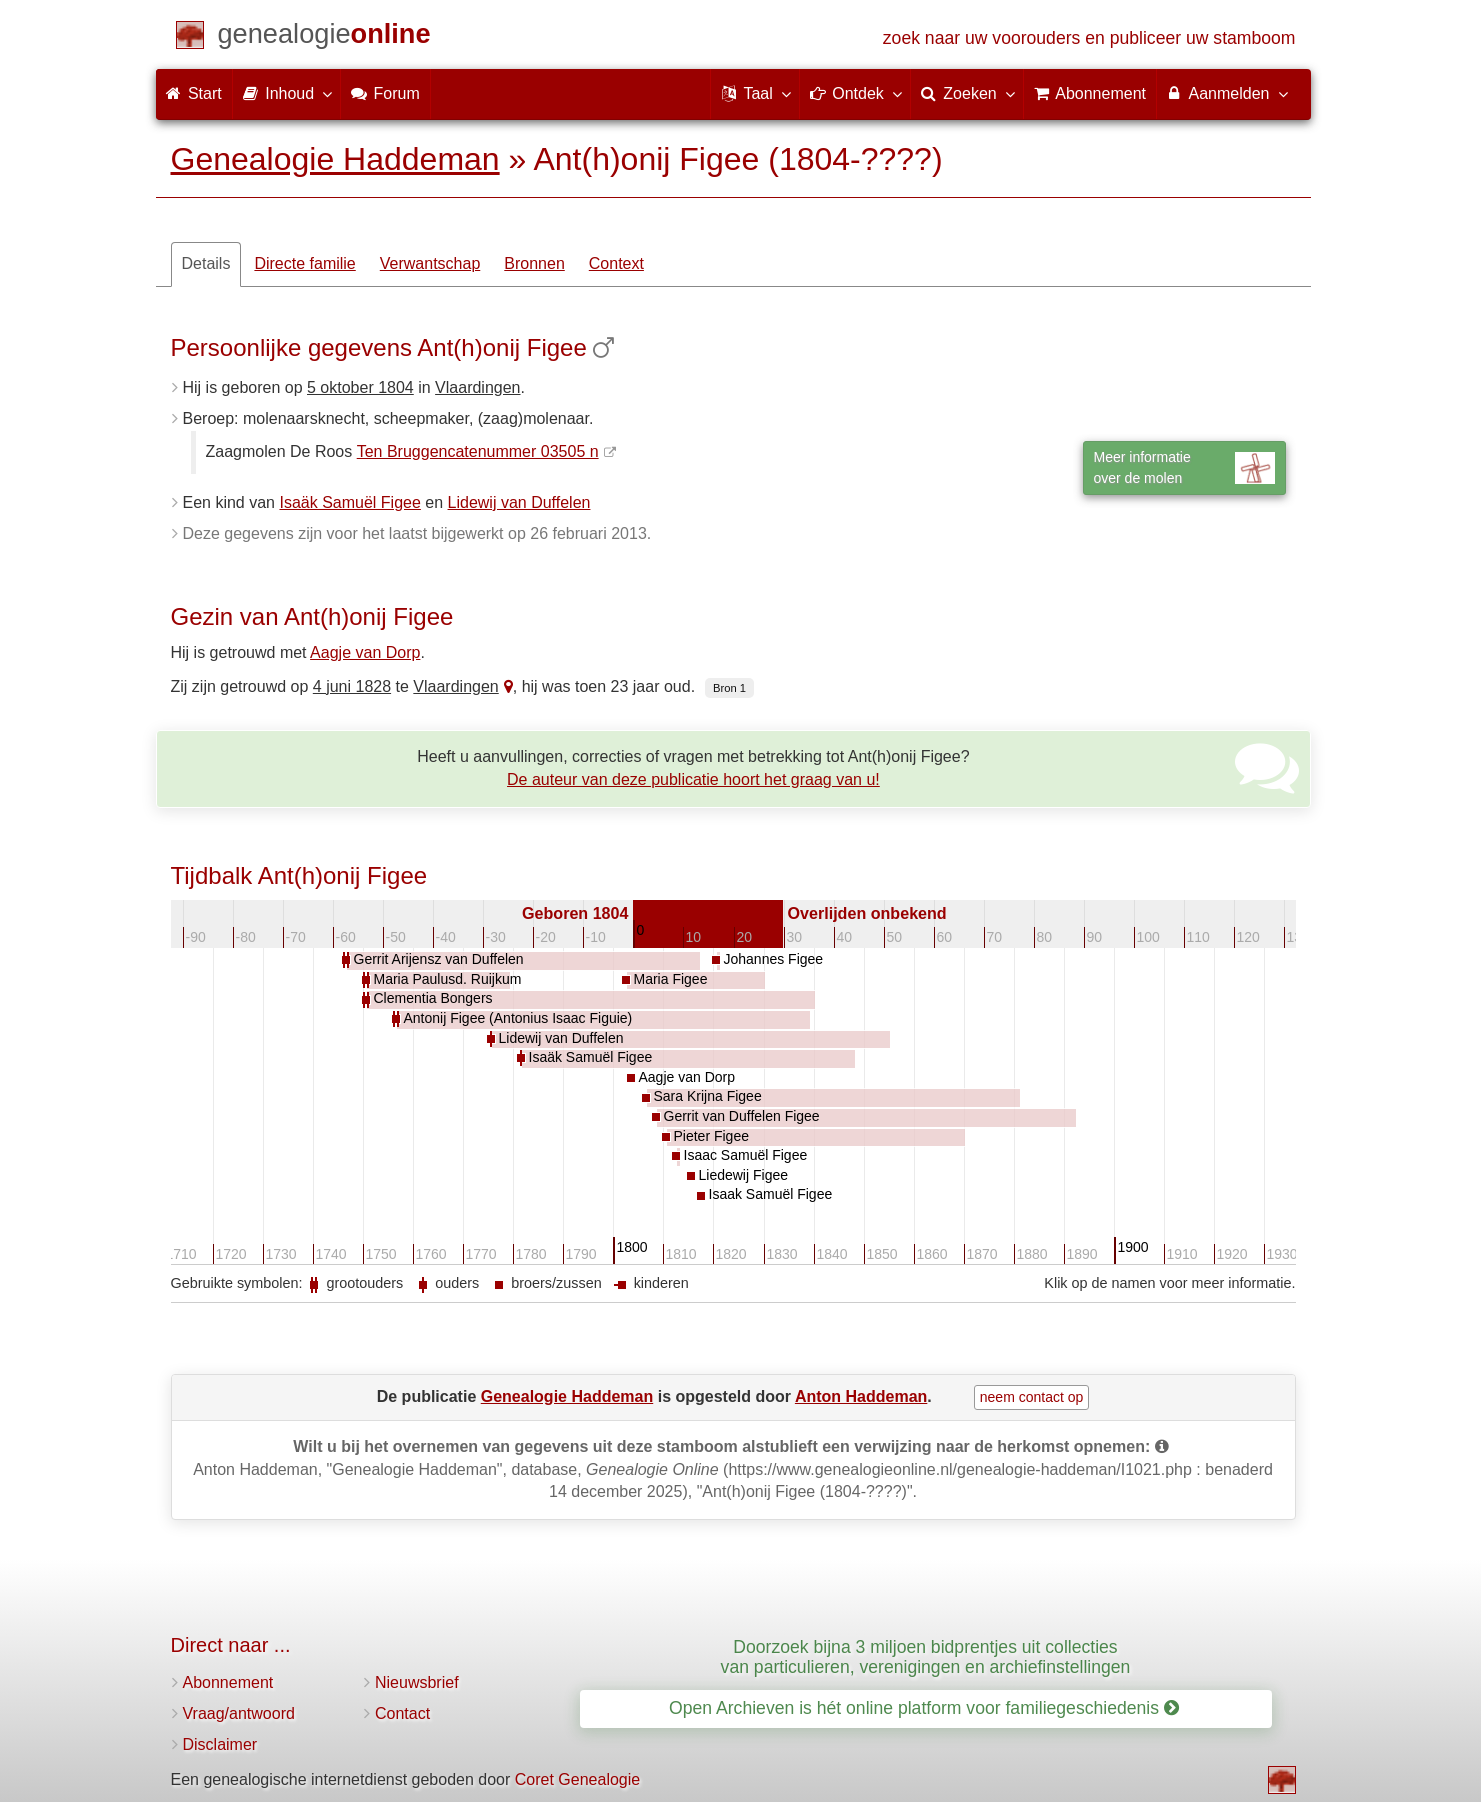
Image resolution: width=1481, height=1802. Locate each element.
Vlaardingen (477, 387)
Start (194, 93)
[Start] (324, 37)
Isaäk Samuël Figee (349, 502)
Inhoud (286, 93)
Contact (402, 1713)
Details (206, 263)
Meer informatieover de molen (1184, 467)
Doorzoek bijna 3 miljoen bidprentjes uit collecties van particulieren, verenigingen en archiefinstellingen (926, 1656)
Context (616, 263)
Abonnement (228, 1682)
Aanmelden (1226, 93)
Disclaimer (220, 1744)
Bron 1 (729, 688)
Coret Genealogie (577, 1779)
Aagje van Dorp (365, 652)
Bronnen (534, 263)
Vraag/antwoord (239, 1713)
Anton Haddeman (861, 1396)
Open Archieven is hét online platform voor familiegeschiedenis (924, 1708)
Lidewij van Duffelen (519, 502)
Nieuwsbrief (417, 1682)
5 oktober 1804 (360, 387)
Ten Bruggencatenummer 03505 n (478, 451)
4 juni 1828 (352, 686)
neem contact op (1032, 1397)
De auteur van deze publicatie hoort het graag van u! (693, 779)
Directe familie (304, 263)
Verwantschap (430, 263)
